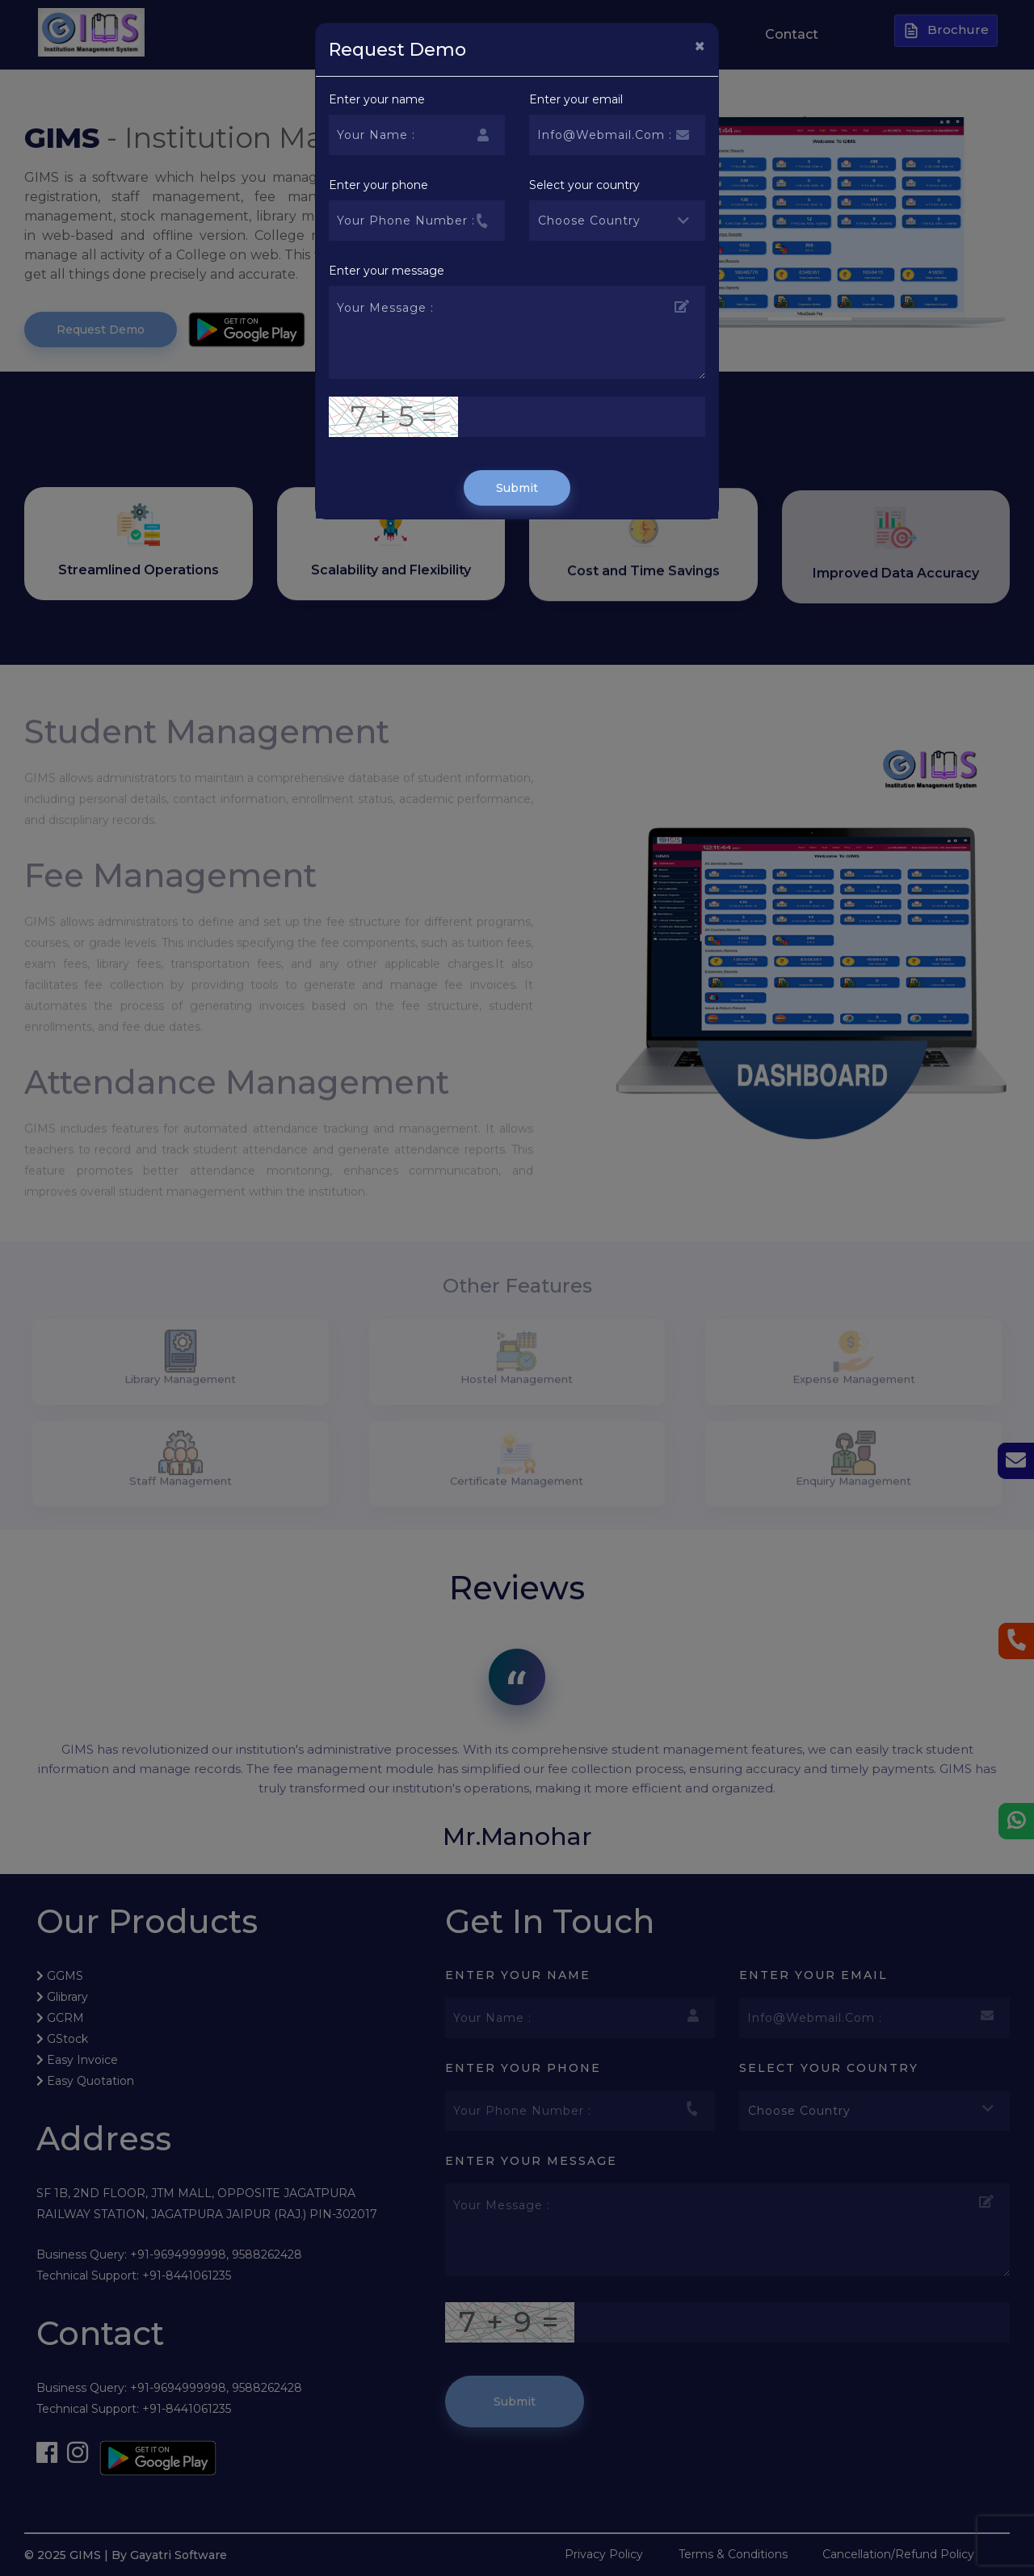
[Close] (699, 46)
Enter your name (377, 99)
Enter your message (386, 270)
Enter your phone (378, 185)
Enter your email (576, 99)
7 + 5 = (394, 416)
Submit (517, 488)
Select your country (584, 185)
